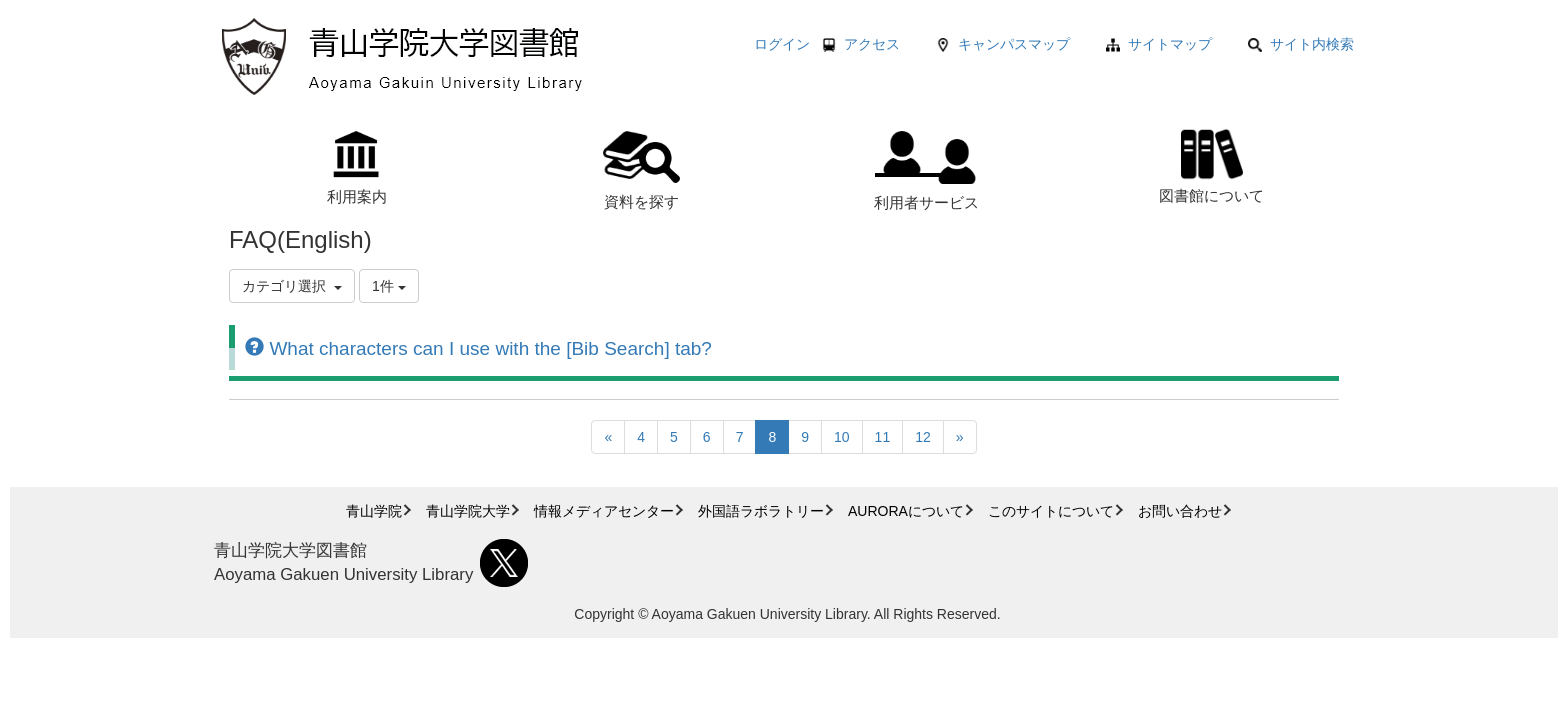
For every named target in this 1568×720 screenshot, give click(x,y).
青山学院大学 (468, 511)
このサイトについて (1051, 511)
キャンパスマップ (1014, 44)
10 (842, 437)
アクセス (872, 44)
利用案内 (357, 168)
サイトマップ (1170, 44)
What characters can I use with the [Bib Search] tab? (478, 348)
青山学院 (374, 511)
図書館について (1211, 163)
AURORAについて (906, 511)
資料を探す (641, 170)
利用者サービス (926, 171)
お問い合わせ (1180, 511)
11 (883, 437)
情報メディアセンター (604, 511)
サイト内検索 (1301, 44)
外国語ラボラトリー (761, 511)
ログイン (782, 44)
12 (923, 437)
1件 (389, 286)
